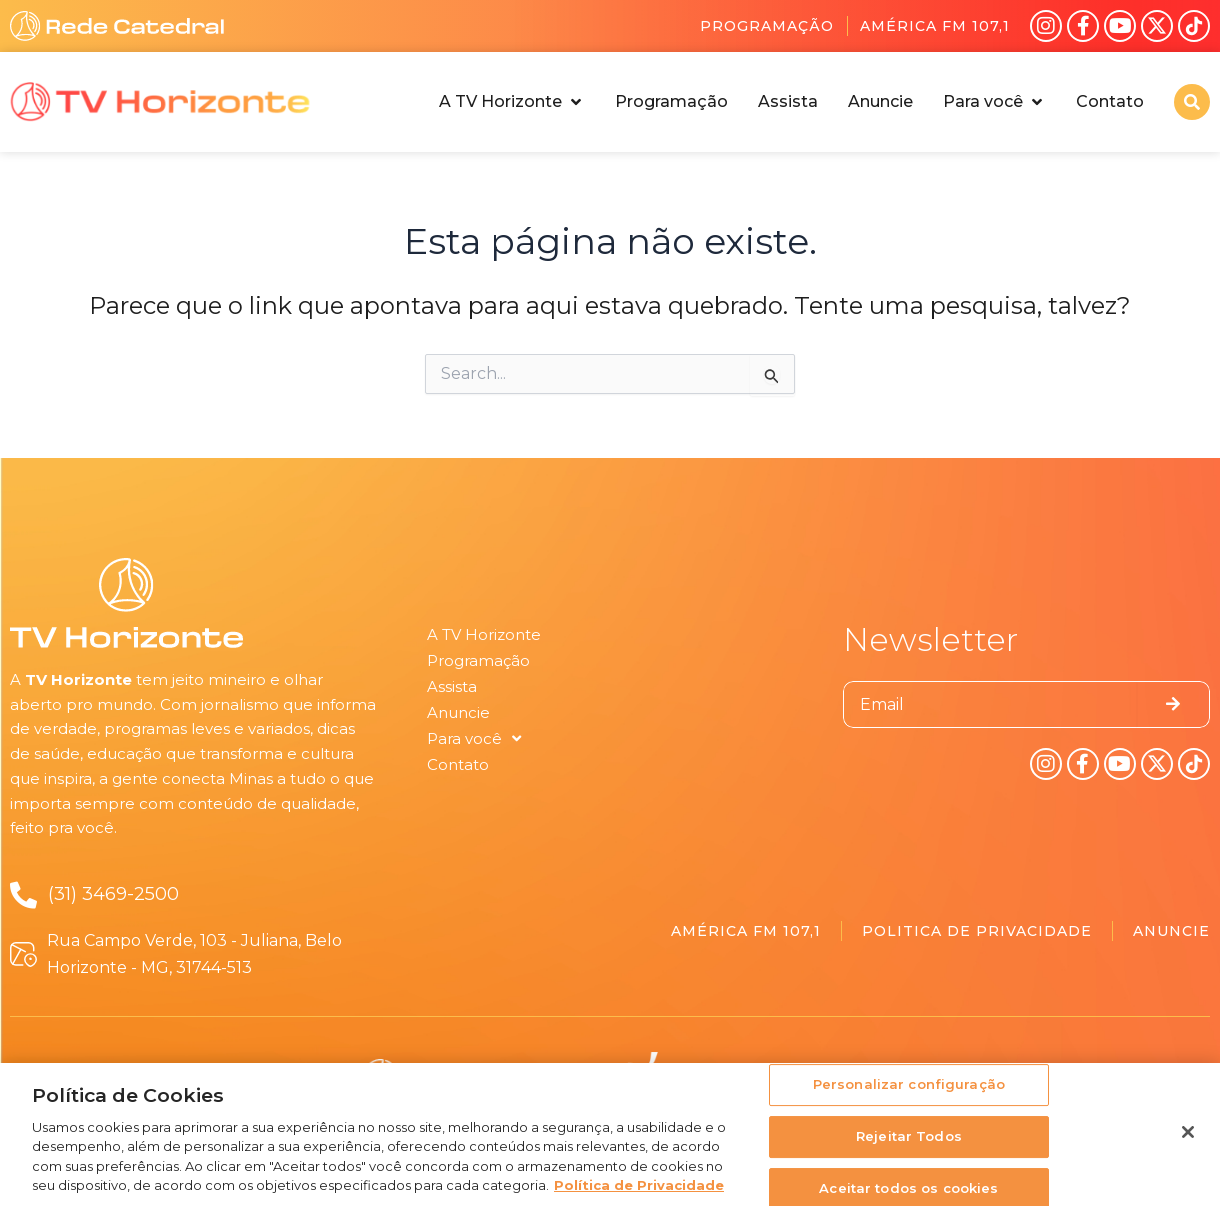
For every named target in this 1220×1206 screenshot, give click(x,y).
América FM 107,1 (935, 26)
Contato (458, 764)
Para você (474, 739)
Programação (767, 26)
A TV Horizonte (484, 634)
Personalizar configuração (909, 1092)
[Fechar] (1188, 1140)
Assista (452, 686)
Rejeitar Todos (909, 1143)
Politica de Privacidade (977, 931)
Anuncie (458, 712)
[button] (512, 102)
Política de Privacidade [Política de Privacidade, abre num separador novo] (639, 1193)
